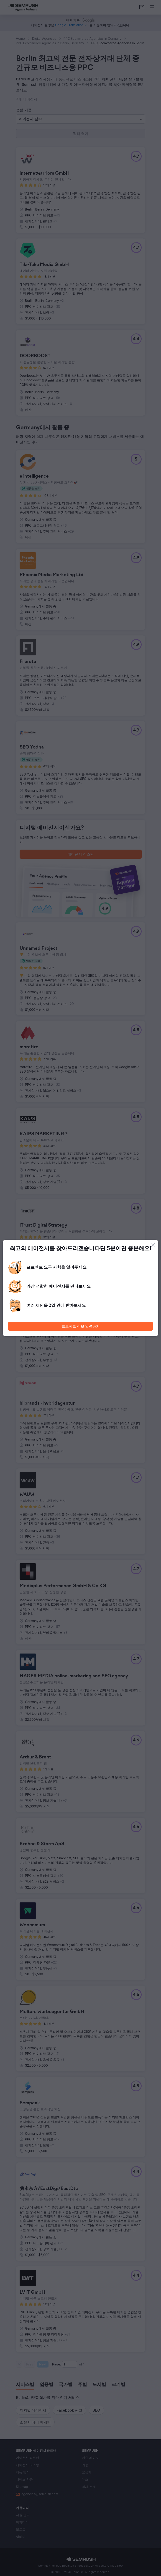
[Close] (152, 1245)
